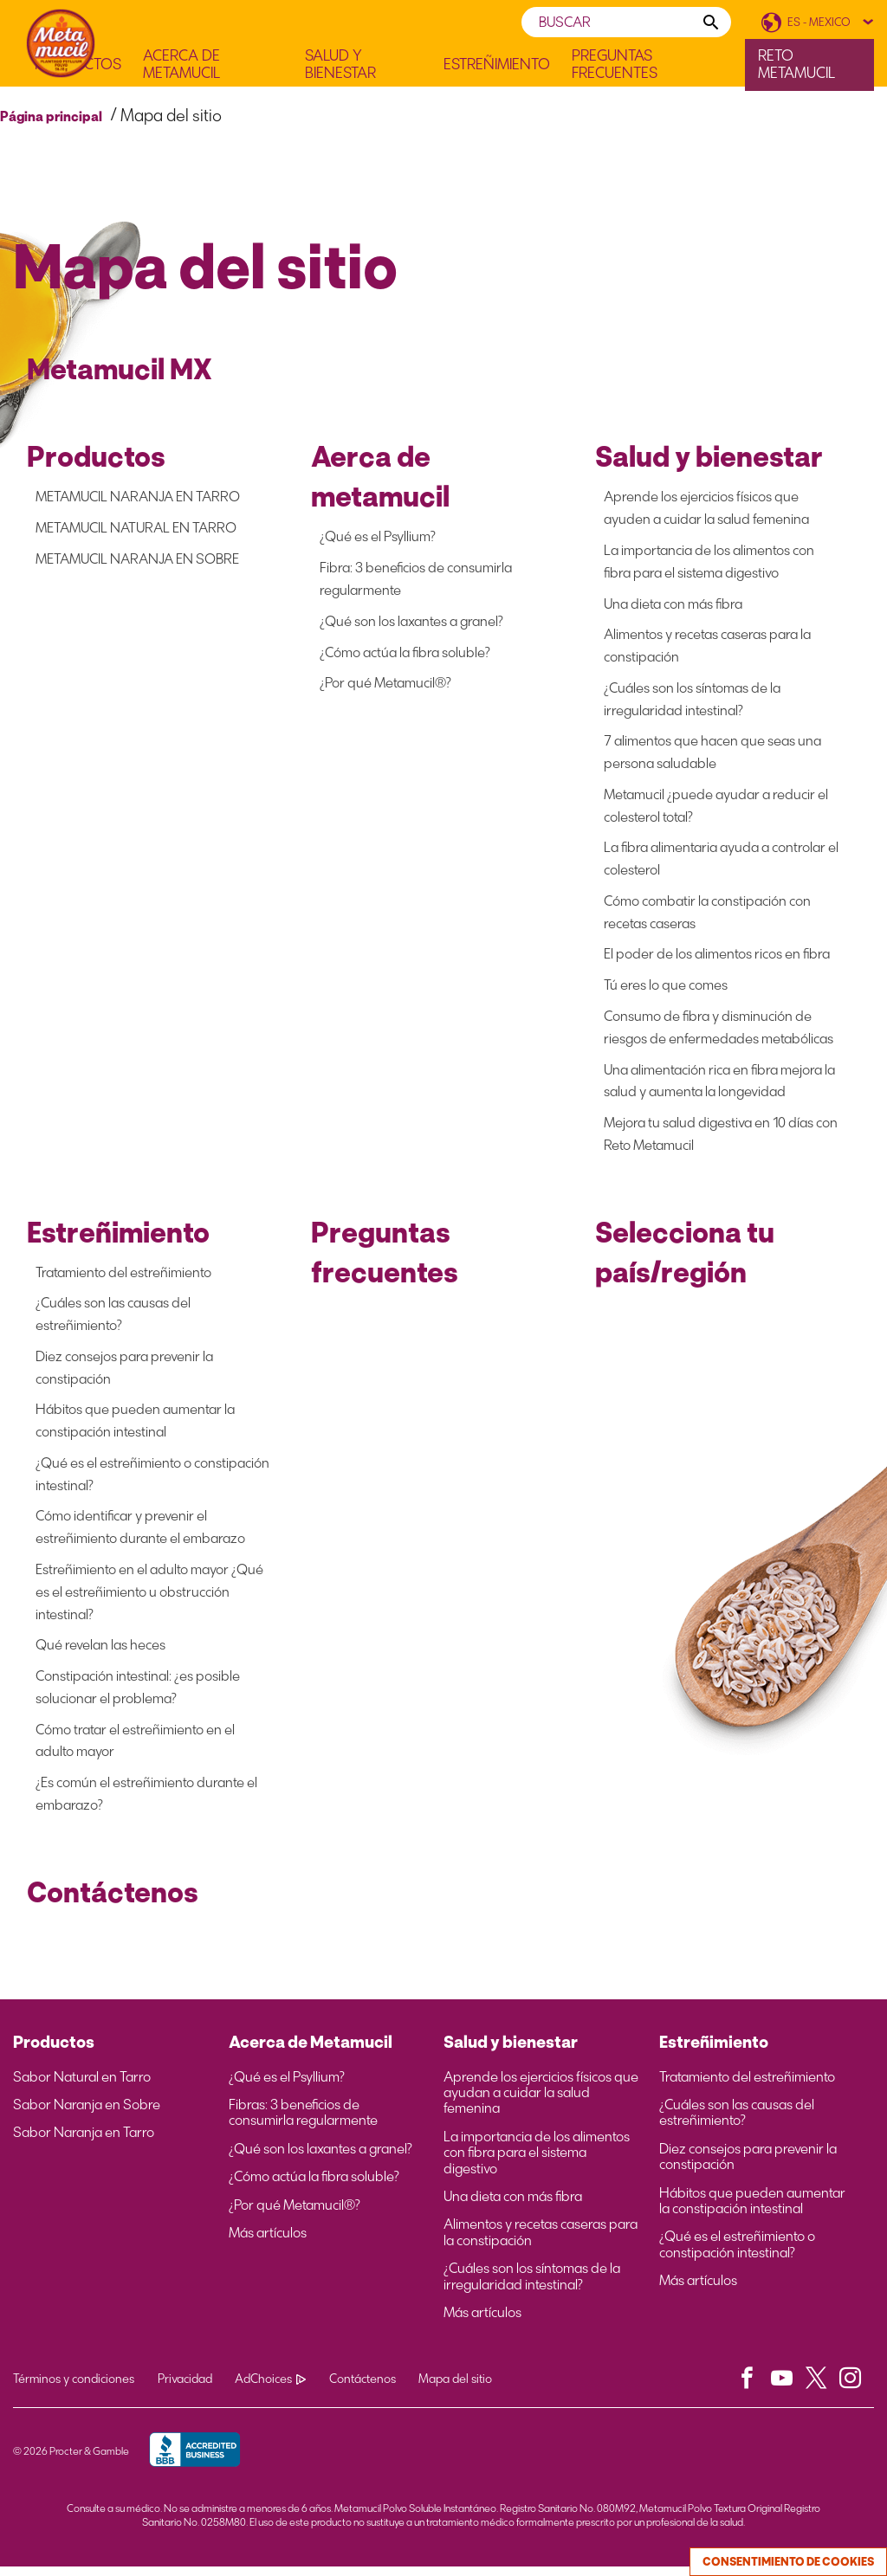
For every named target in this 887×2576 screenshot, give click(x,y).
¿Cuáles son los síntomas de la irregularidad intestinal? (692, 700)
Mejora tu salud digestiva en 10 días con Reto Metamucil (721, 1138)
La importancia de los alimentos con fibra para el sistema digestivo (709, 561)
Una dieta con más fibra (673, 604)
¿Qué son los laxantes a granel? (411, 621)
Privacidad (187, 2388)
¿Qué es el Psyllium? (378, 536)
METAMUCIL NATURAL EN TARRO (136, 528)
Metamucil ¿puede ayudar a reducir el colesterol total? (716, 807)
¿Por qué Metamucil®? (385, 683)
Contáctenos (371, 2388)
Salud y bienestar (511, 2051)
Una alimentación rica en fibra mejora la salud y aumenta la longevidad (719, 1084)
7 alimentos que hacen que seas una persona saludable (712, 753)
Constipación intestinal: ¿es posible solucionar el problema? (138, 1694)
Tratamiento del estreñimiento (123, 1277)
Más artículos (268, 2242)
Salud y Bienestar (340, 64)
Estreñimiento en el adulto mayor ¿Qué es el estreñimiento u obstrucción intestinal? (149, 1599)
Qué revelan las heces (100, 1652)
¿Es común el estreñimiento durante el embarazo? (146, 1802)
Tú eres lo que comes (666, 988)
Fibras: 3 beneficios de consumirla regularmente (303, 2122)
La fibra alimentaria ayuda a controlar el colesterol (721, 861)
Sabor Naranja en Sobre (86, 2114)
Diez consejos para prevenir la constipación (124, 1372)
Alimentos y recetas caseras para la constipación (707, 646)
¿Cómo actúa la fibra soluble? (405, 652)
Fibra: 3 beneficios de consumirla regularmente (416, 578)
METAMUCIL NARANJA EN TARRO (138, 496)
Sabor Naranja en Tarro (83, 2142)
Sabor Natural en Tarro (82, 2086)
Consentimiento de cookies (788, 2561)
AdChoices (276, 2388)
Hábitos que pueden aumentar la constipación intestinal (135, 1426)
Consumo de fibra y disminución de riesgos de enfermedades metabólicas (718, 1030)
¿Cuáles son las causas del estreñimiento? (113, 1319)
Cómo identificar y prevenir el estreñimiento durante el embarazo (140, 1533)
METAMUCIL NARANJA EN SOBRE (137, 559)
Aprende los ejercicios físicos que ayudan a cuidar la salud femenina (541, 2102)
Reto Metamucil (796, 64)
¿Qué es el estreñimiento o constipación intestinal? (152, 1480)
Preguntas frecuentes (614, 64)
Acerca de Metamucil (181, 64)
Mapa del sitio (467, 2388)
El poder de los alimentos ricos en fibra (717, 957)
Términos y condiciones (73, 2388)
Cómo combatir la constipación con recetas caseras (707, 914)
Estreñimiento (497, 64)
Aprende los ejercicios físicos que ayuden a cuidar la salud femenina (706, 507)
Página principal (51, 115)
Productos (53, 2051)
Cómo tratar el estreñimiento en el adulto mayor (135, 1748)
